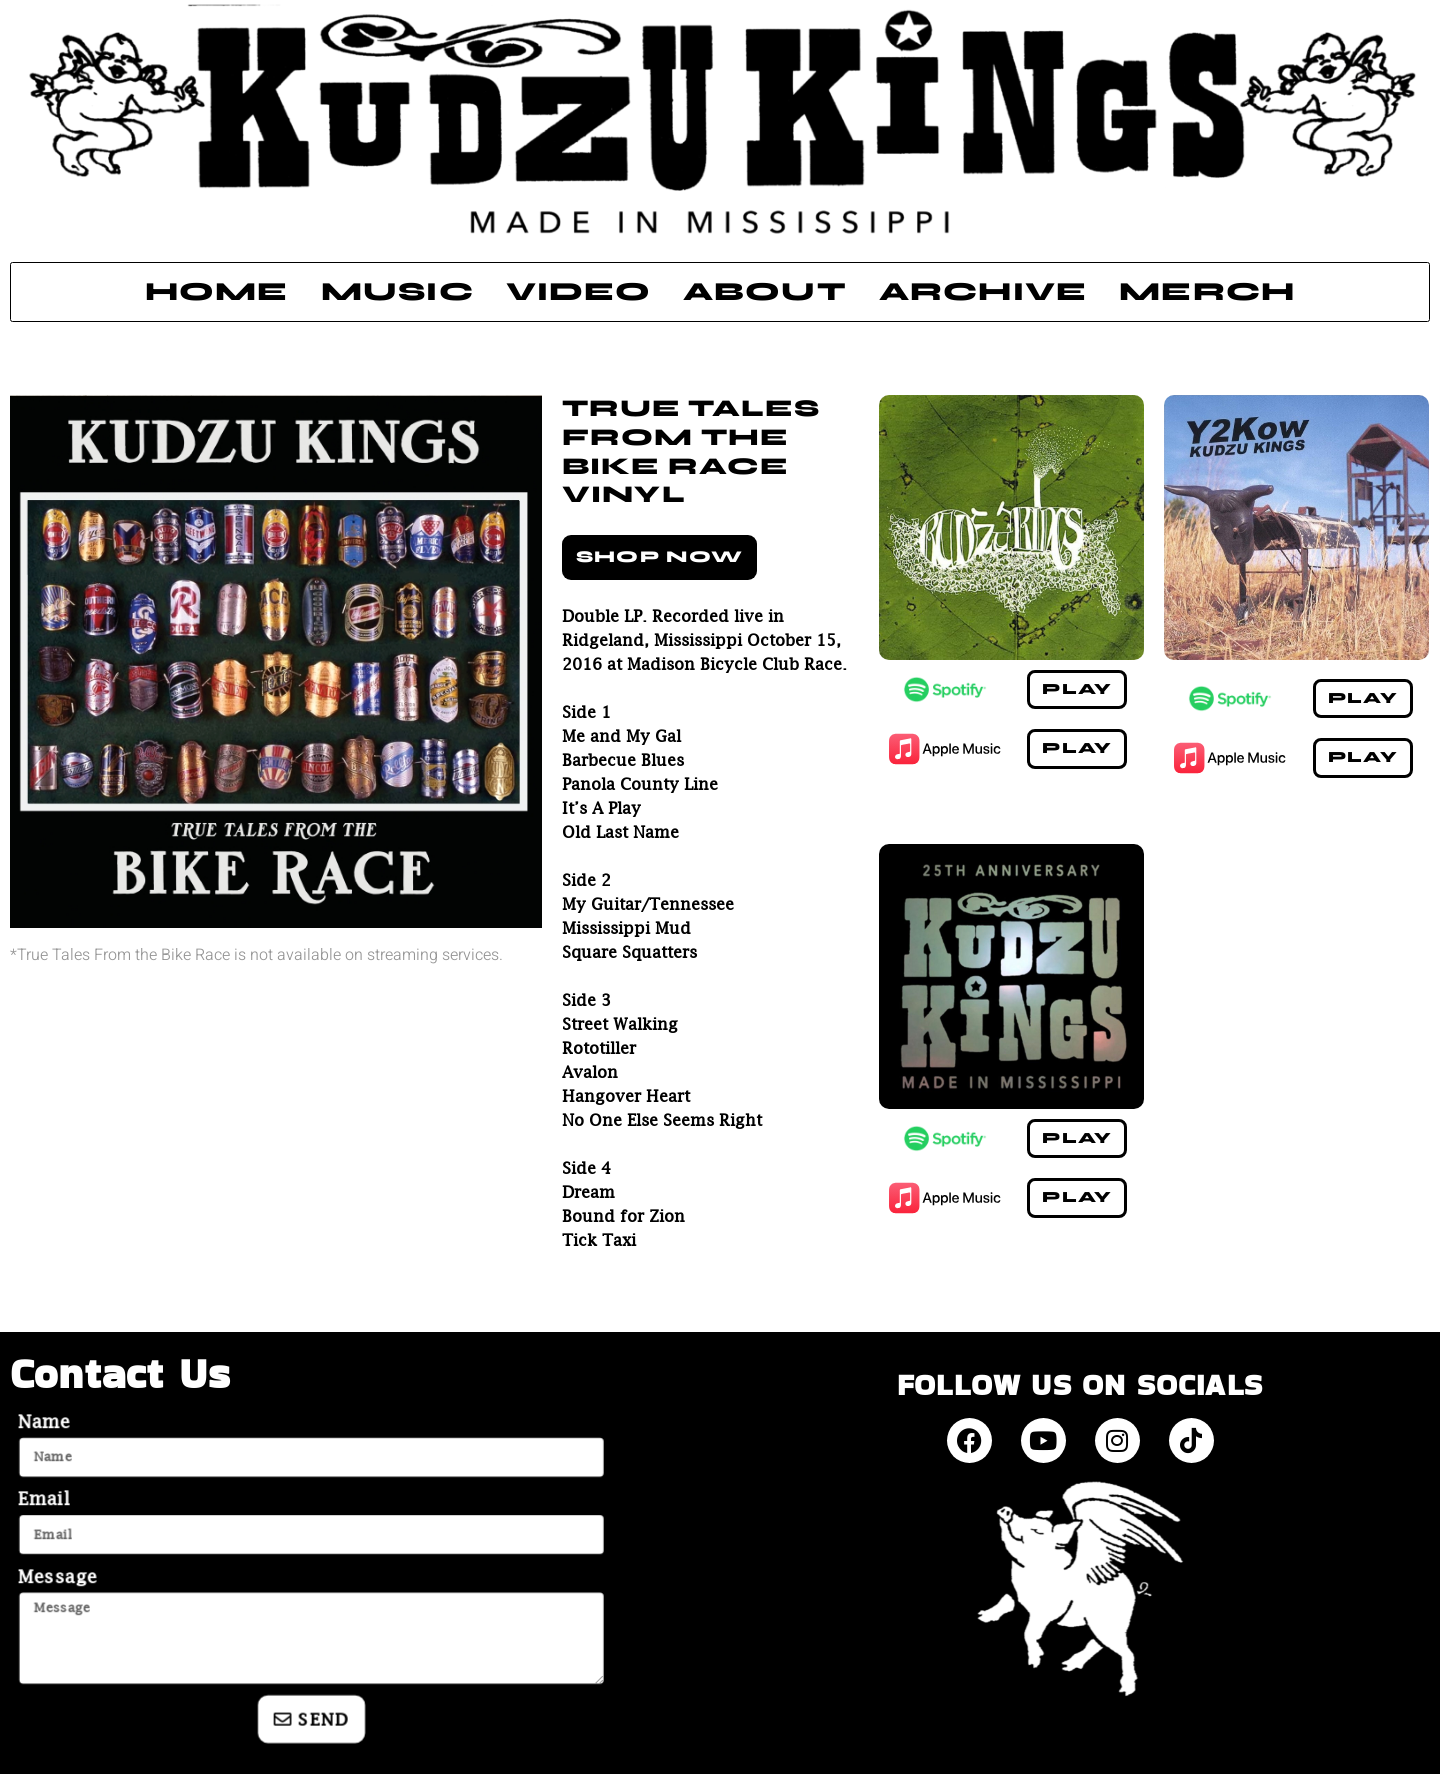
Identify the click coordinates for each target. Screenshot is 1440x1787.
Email (45, 1499)
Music (397, 291)
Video (578, 291)
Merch (1207, 291)
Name (45, 1422)
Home (217, 291)
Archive (983, 291)
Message (58, 1577)
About (765, 291)
